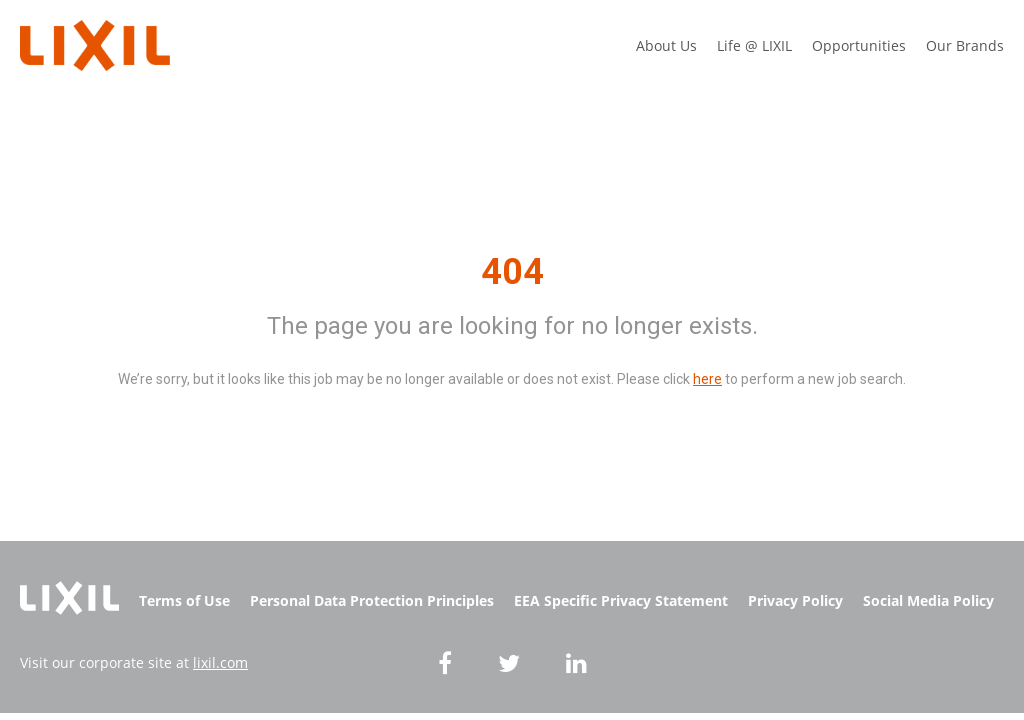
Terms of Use (184, 600)
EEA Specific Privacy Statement (621, 600)
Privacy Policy (795, 600)
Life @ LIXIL (754, 45)
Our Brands (965, 45)
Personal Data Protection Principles (372, 600)
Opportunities (859, 45)
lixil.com (220, 662)
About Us (666, 45)
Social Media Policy (928, 600)
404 (512, 272)
